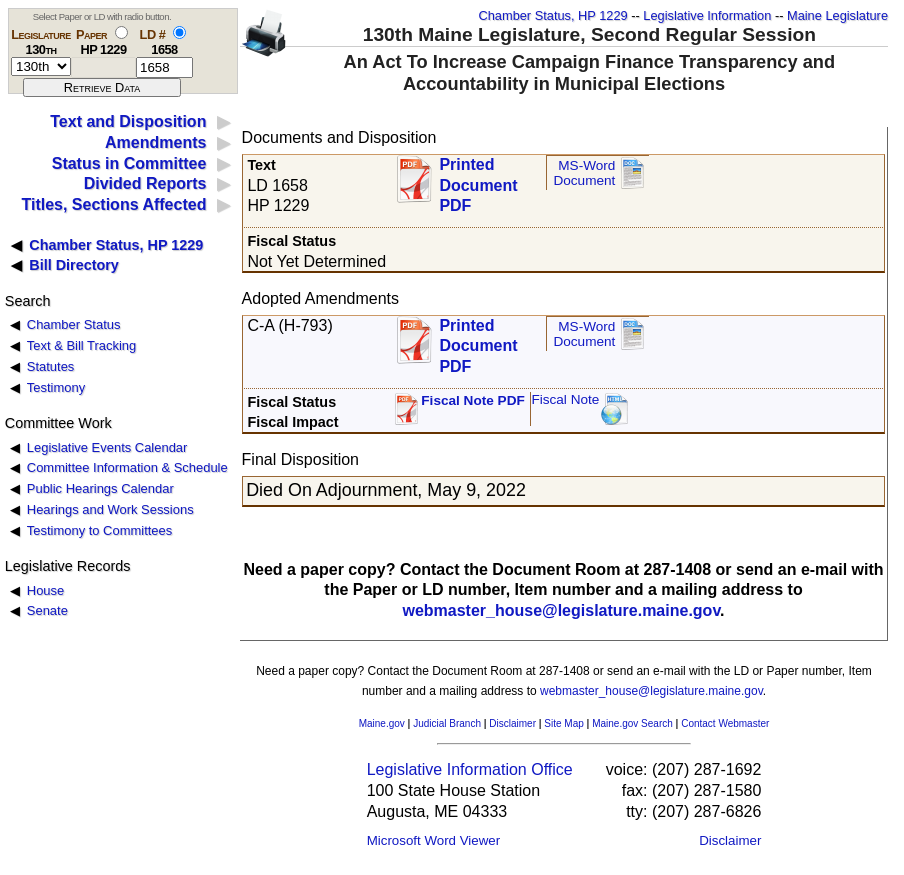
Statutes (51, 366)
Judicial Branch (447, 723)
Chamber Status (74, 324)
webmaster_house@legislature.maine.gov (561, 610)
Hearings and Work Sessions (110, 509)
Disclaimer (512, 723)
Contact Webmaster (725, 723)
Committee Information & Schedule (127, 467)
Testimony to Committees (99, 530)
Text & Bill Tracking (81, 345)
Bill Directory (74, 265)
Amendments (155, 142)
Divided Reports (145, 183)
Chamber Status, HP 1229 (553, 15)
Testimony (56, 387)
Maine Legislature (837, 15)
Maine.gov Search (632, 723)
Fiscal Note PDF (473, 400)
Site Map (563, 723)
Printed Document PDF (478, 179)
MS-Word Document (584, 173)
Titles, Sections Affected (113, 204)
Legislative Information (707, 15)
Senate (47, 610)
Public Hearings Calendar (100, 488)
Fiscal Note (565, 399)
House (45, 590)
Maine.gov (382, 723)
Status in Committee (129, 163)
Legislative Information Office (470, 769)
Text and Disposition (128, 121)
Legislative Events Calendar (107, 447)
